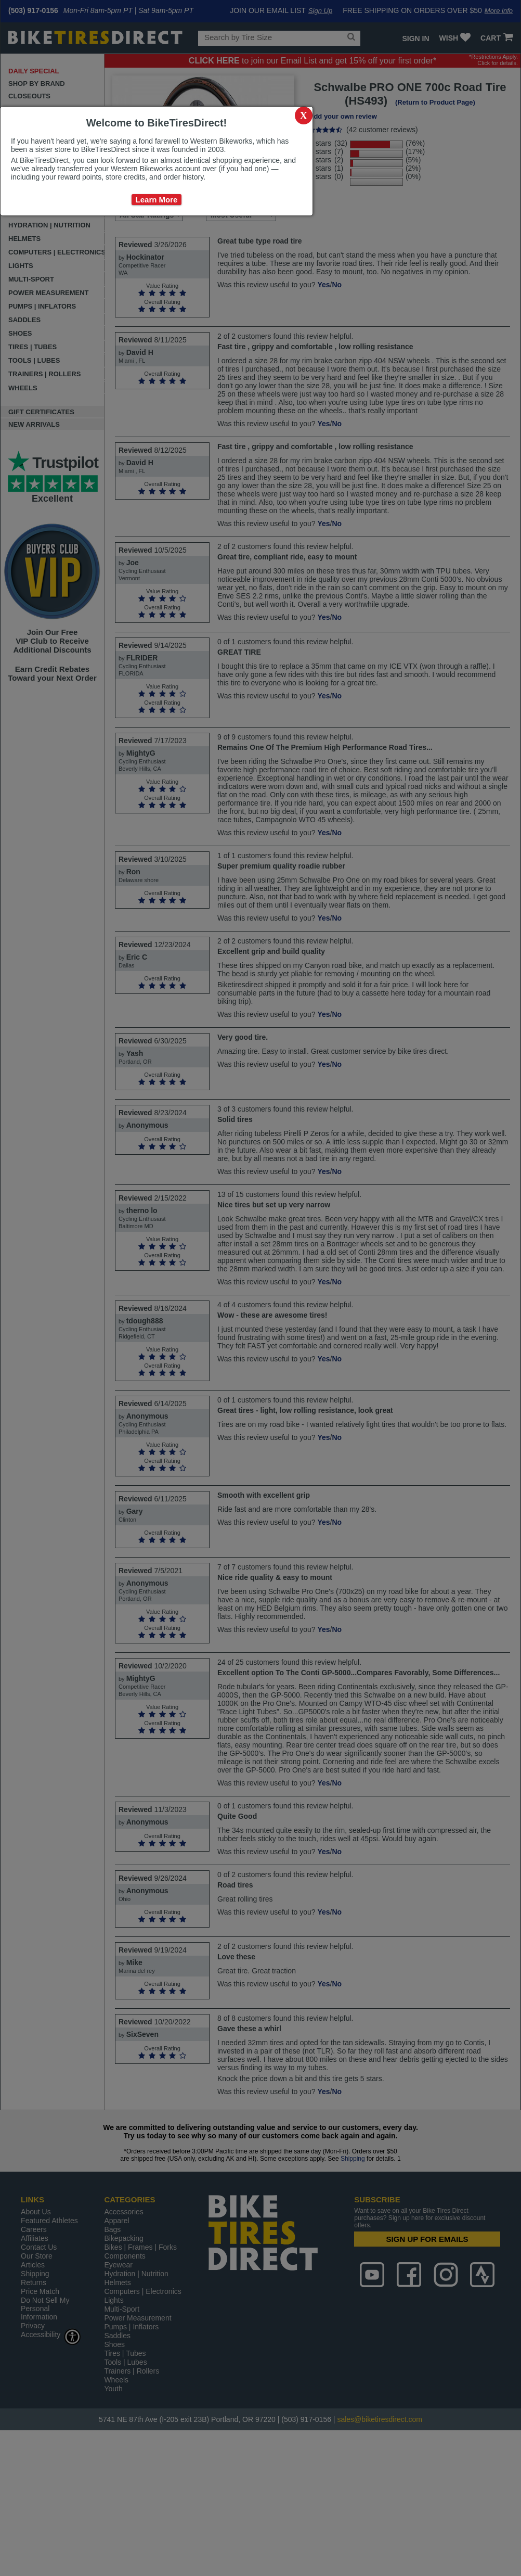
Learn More (157, 199)
